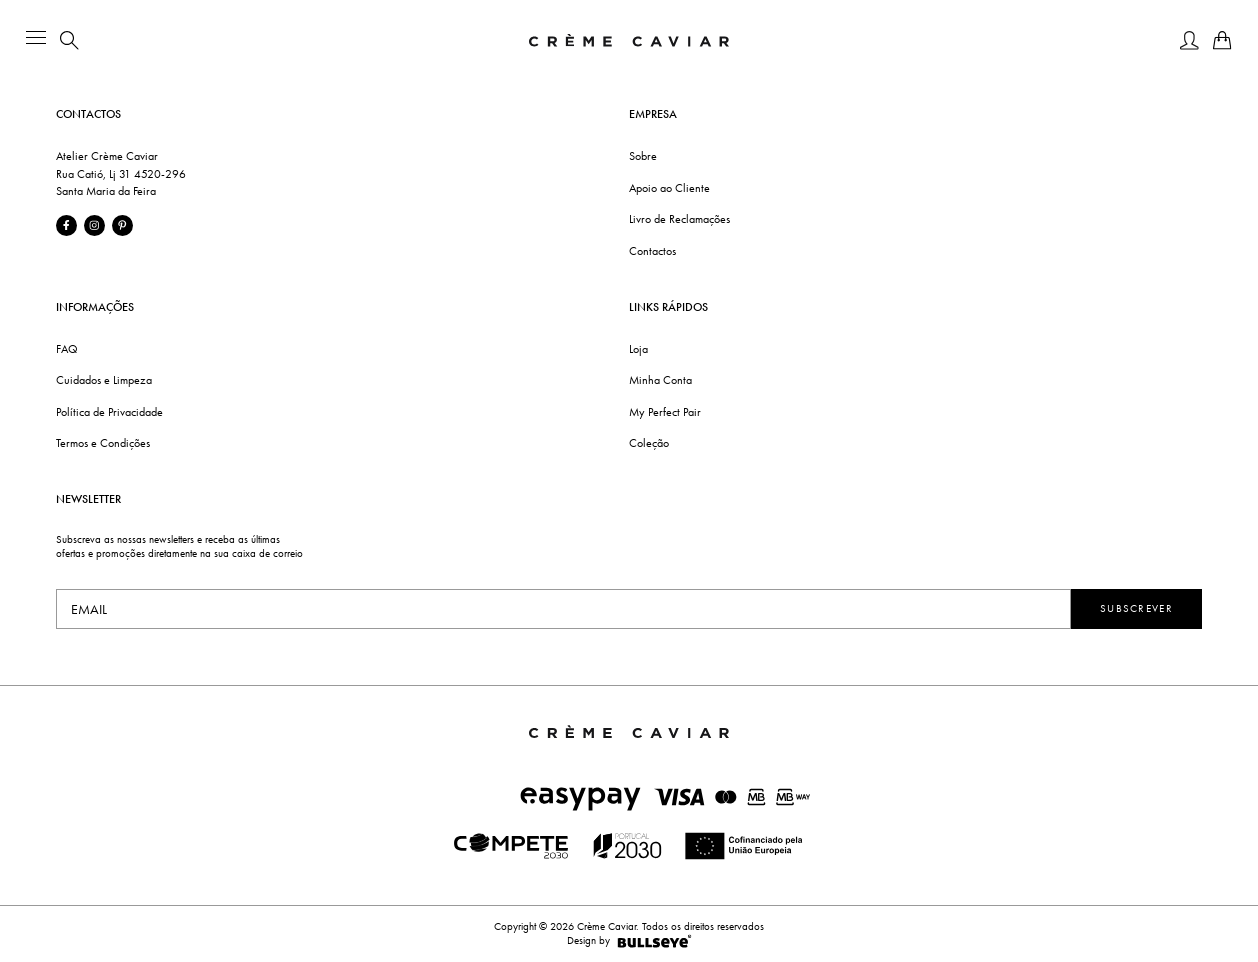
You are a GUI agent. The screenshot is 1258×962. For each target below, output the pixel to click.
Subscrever (1136, 608)
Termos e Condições (103, 443)
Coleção (649, 443)
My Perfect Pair (665, 412)
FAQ (67, 349)
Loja (638, 349)
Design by (629, 941)
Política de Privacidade (109, 412)
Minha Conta (660, 380)
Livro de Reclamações (679, 219)
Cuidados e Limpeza (104, 380)
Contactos (652, 251)
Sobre (643, 156)
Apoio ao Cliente (669, 188)
